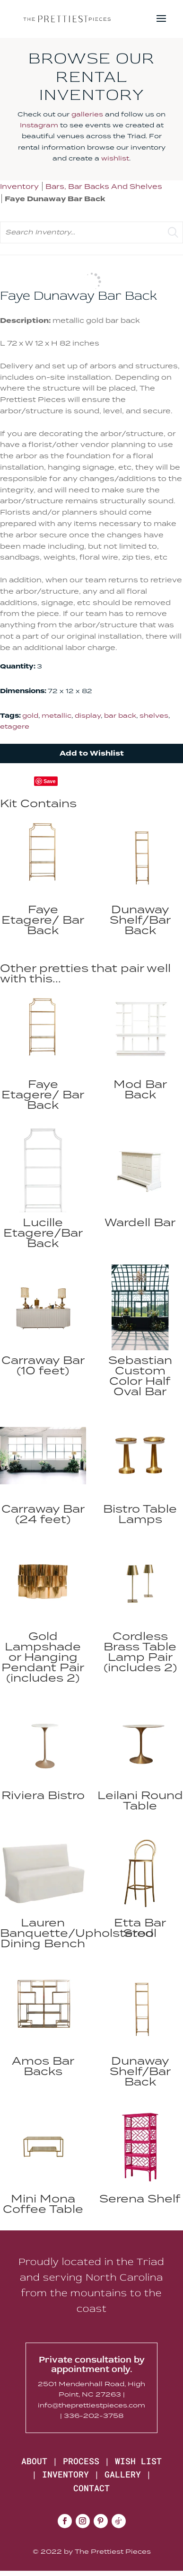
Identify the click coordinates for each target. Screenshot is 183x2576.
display (88, 715)
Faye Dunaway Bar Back (55, 199)
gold (30, 715)
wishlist (115, 158)
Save (50, 781)
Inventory (19, 186)
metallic (56, 715)
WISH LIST (138, 2461)
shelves (153, 715)
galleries (87, 114)
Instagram (39, 125)
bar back (120, 715)
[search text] (91, 232)
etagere (14, 726)
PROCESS (81, 2461)
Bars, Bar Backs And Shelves (103, 186)
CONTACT (91, 2488)
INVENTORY (65, 2474)
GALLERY (123, 2474)
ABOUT (34, 2461)
